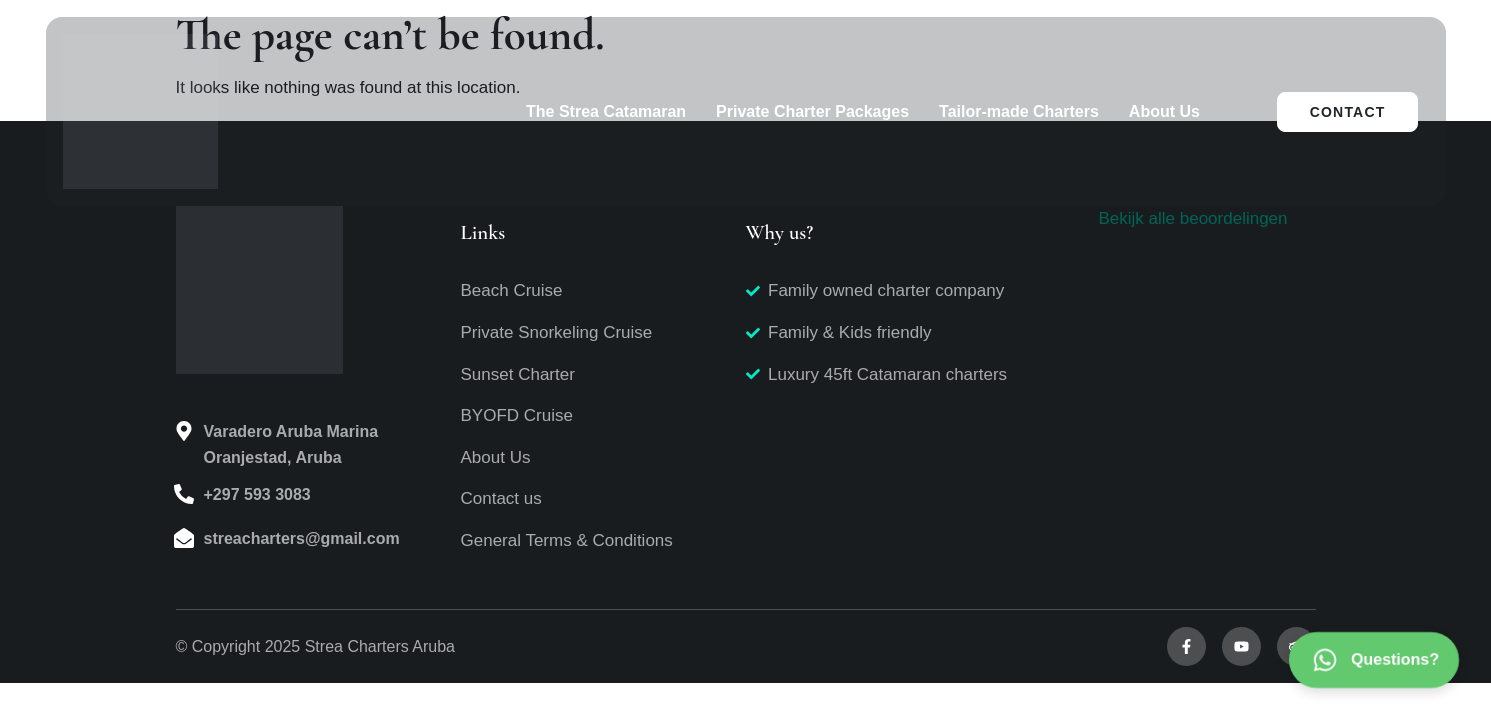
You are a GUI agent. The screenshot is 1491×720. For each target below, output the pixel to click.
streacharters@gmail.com (302, 538)
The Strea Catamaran (606, 111)
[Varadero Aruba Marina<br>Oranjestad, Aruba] (184, 431)
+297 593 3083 (257, 494)
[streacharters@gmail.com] (184, 538)
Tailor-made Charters (1019, 111)
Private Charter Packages (812, 111)
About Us (1164, 111)
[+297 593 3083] (184, 494)
